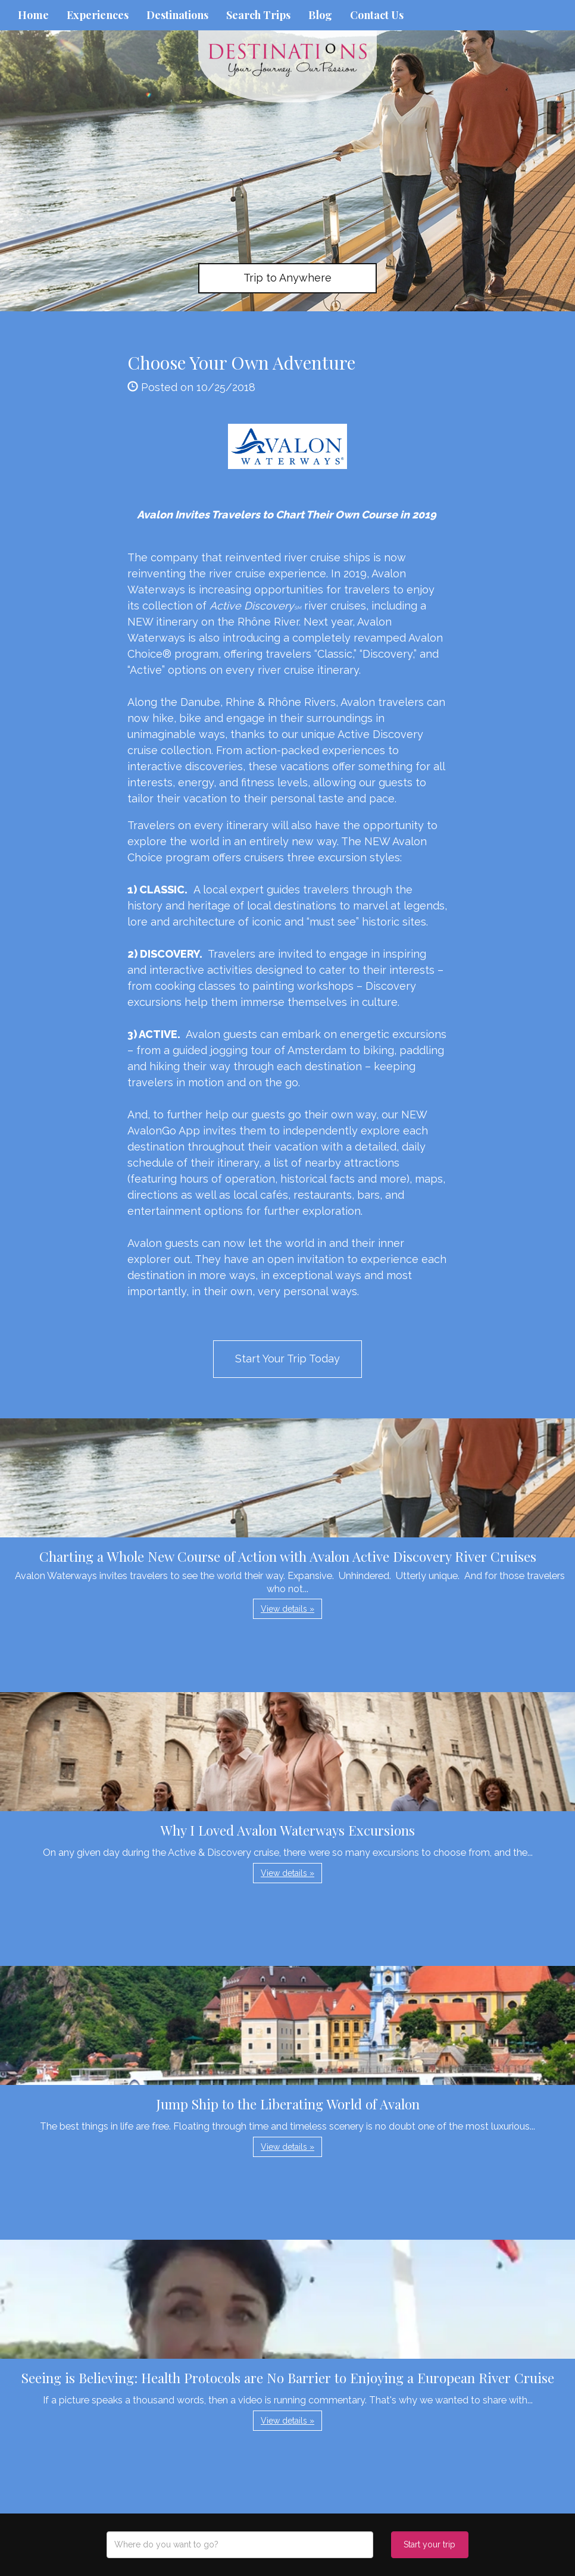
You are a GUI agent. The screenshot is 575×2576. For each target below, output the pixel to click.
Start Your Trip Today (287, 1358)
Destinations (177, 15)
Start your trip (429, 2544)
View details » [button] (287, 1609)
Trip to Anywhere (287, 277)
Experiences (98, 15)
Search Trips (258, 15)
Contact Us (377, 15)
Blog (320, 15)
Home (33, 15)
